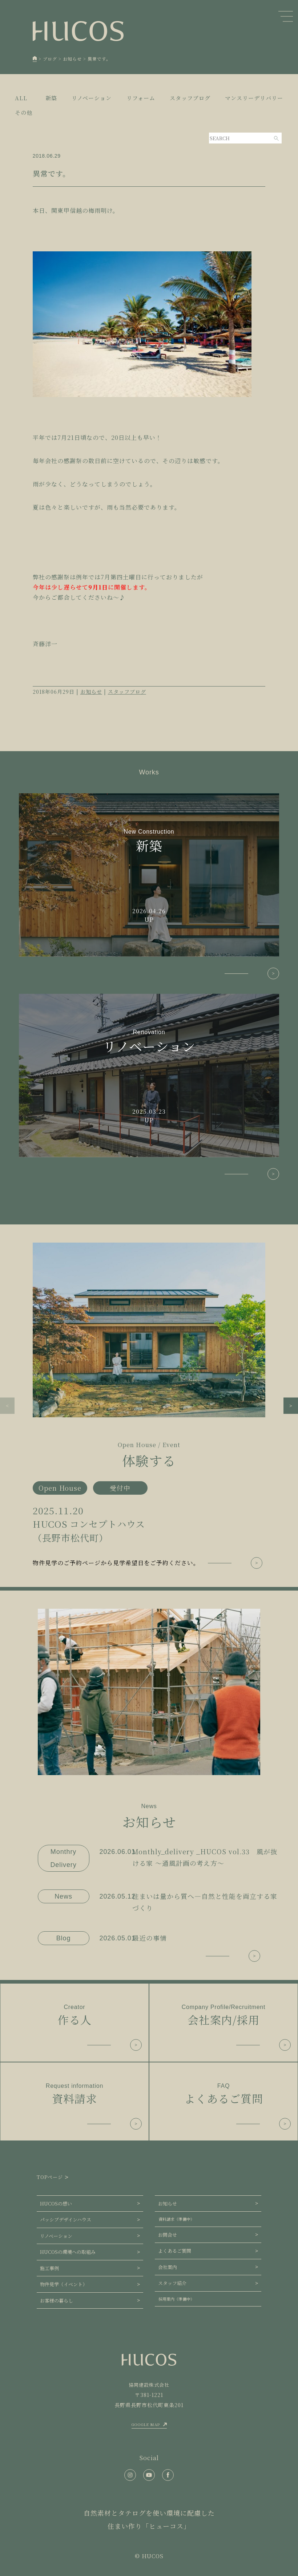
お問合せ (167, 2234)
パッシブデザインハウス (65, 2219)
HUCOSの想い (56, 2203)
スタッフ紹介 (172, 2283)
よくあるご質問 (174, 2250)
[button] (7, 1406)
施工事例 (49, 2268)
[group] (149, 1406)
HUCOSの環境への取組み (68, 2251)
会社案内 (167, 2267)
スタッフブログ (127, 691)
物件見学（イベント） (63, 2284)
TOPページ (50, 2177)
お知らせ (91, 691)
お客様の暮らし (56, 2300)
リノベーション (56, 2235)
